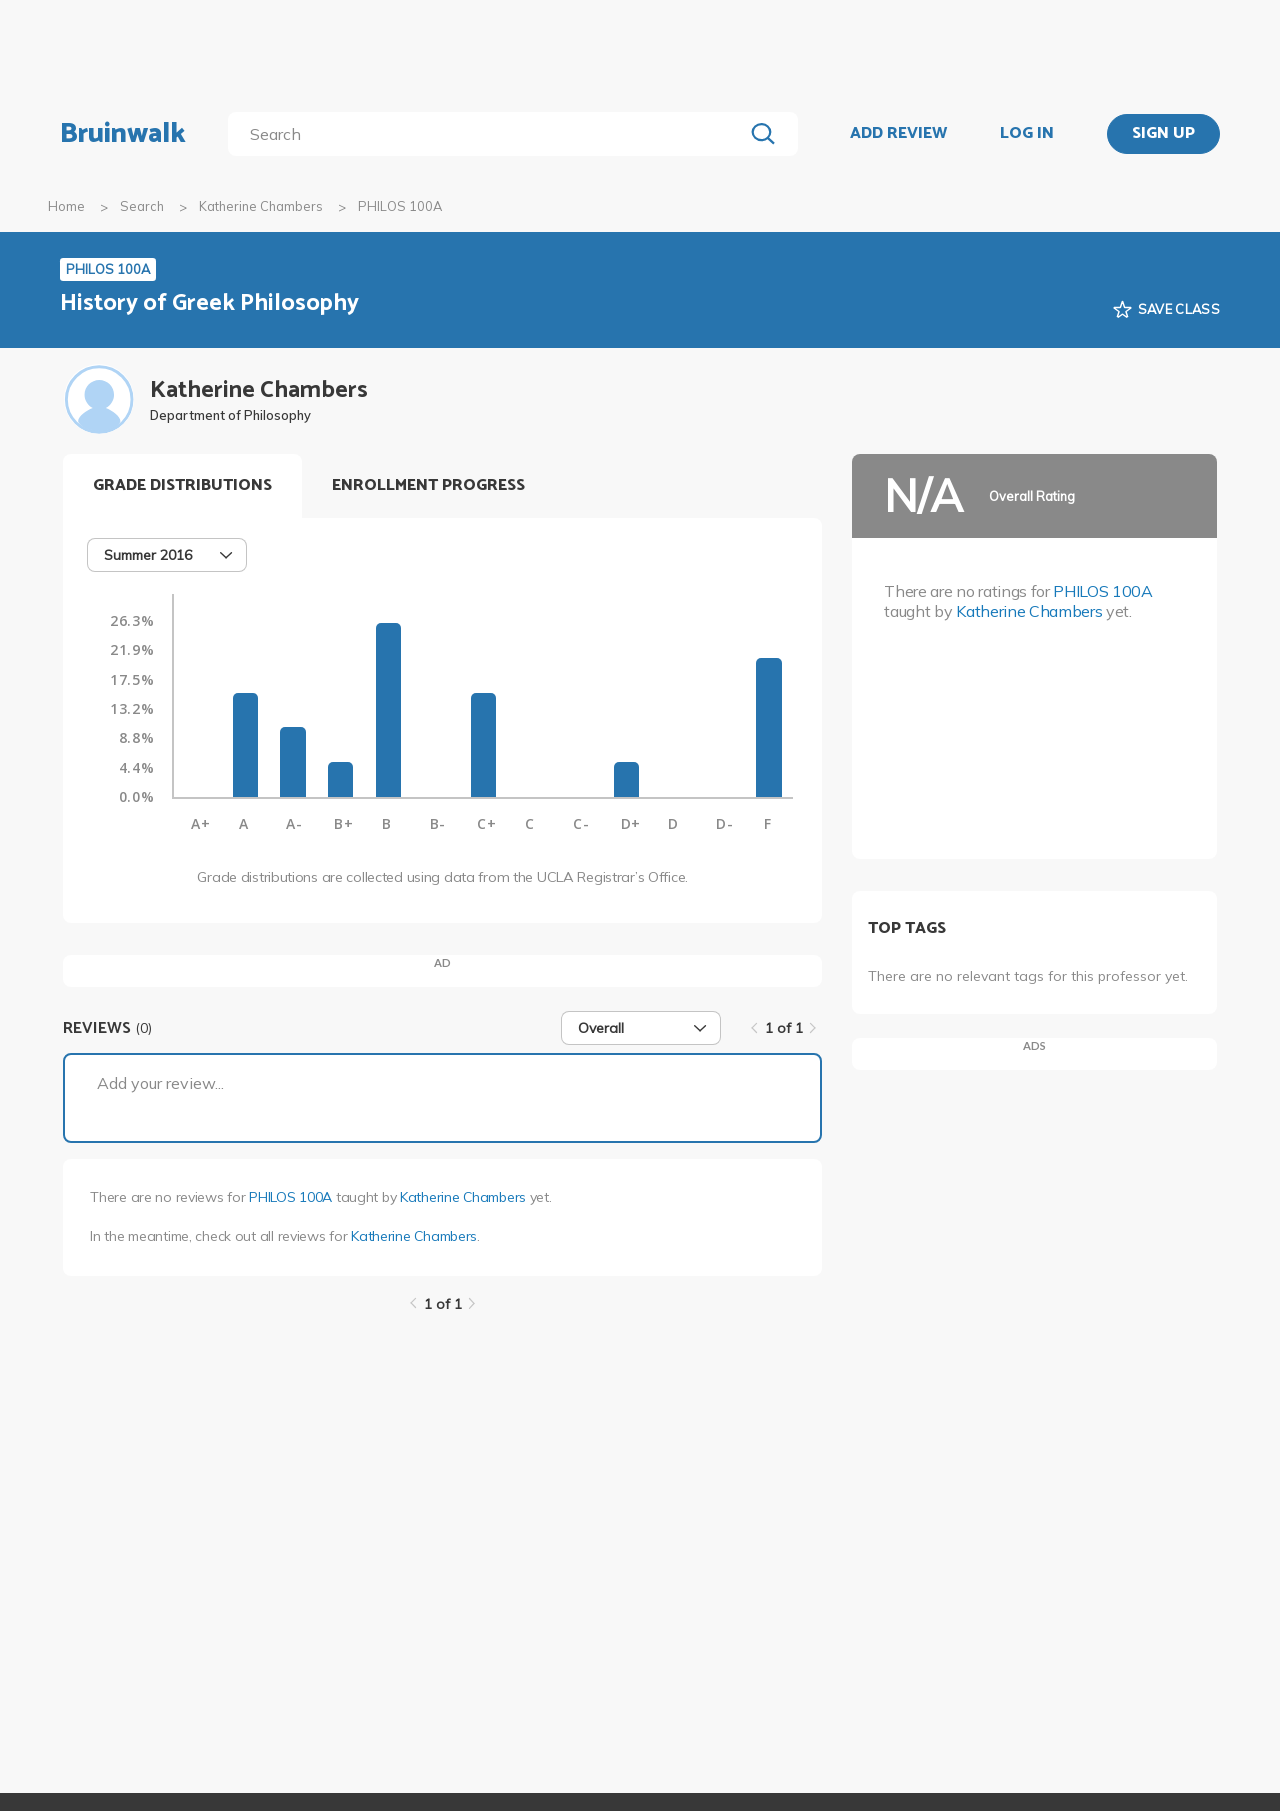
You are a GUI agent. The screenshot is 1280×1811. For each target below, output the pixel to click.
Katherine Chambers (261, 206)
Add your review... (160, 1083)
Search (142, 206)
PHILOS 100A (290, 1197)
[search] (489, 134)
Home (66, 206)
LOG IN (1027, 134)
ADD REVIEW (898, 134)
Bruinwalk (123, 134)
